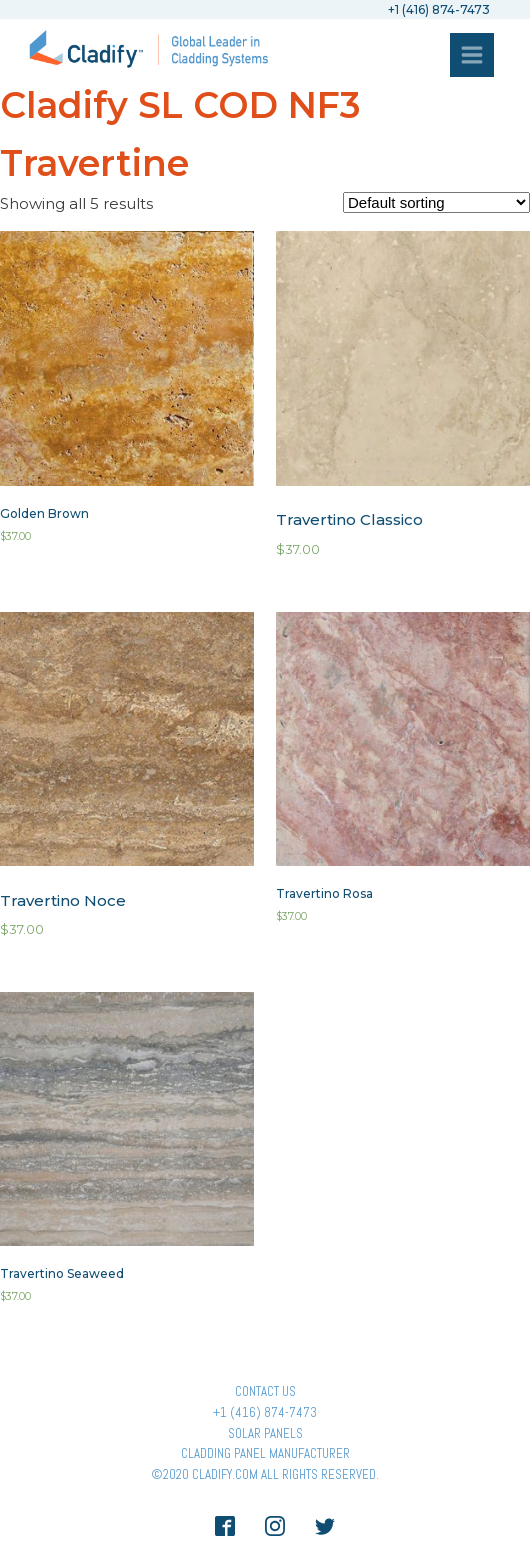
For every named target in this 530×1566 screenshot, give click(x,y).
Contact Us (265, 1391)
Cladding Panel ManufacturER (265, 1453)
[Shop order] (436, 202)
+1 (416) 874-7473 (265, 1412)
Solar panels (265, 1433)
